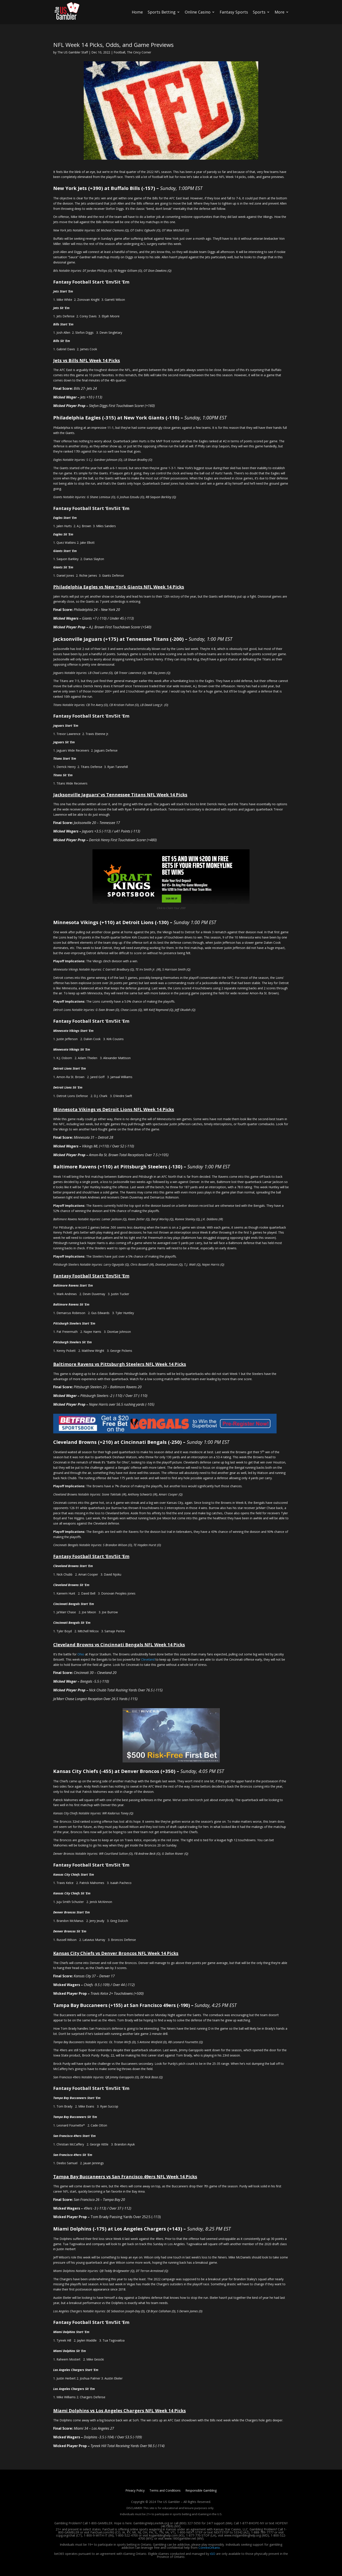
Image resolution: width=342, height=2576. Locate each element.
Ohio (80, 1654)
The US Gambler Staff (72, 52)
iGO (212, 2554)
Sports (259, 12)
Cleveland (148, 1659)
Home (137, 12)
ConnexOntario (209, 2547)
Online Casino (197, 12)
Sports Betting (162, 12)
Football (119, 52)
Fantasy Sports (234, 12)
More (279, 12)
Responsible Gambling (201, 2490)
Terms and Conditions (165, 2490)
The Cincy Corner (139, 52)
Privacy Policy (135, 2490)
